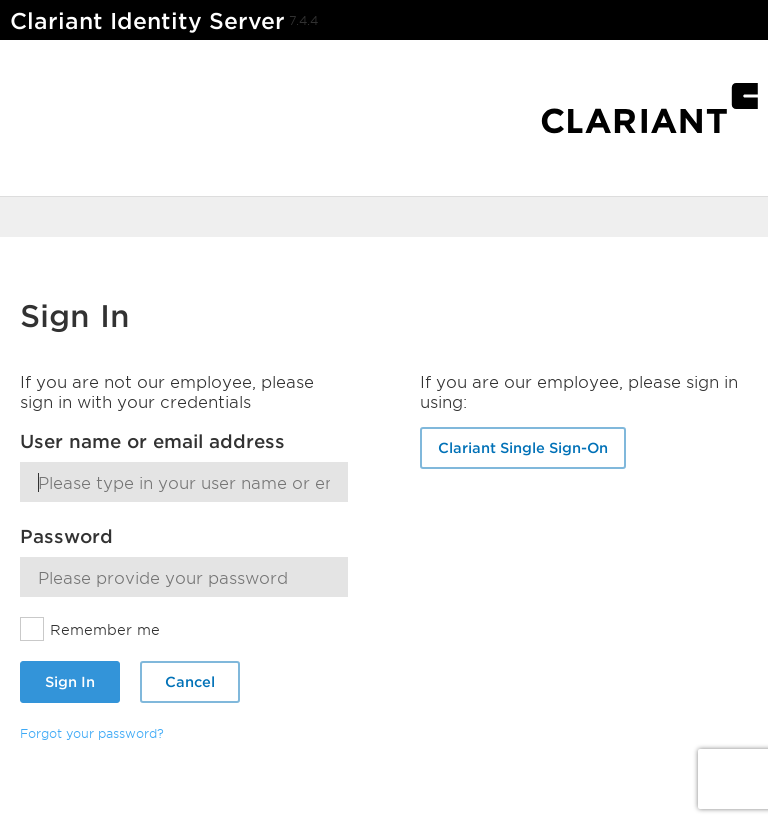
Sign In (70, 681)
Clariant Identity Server (147, 20)
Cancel (190, 681)
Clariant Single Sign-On (523, 447)
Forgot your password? (92, 733)
